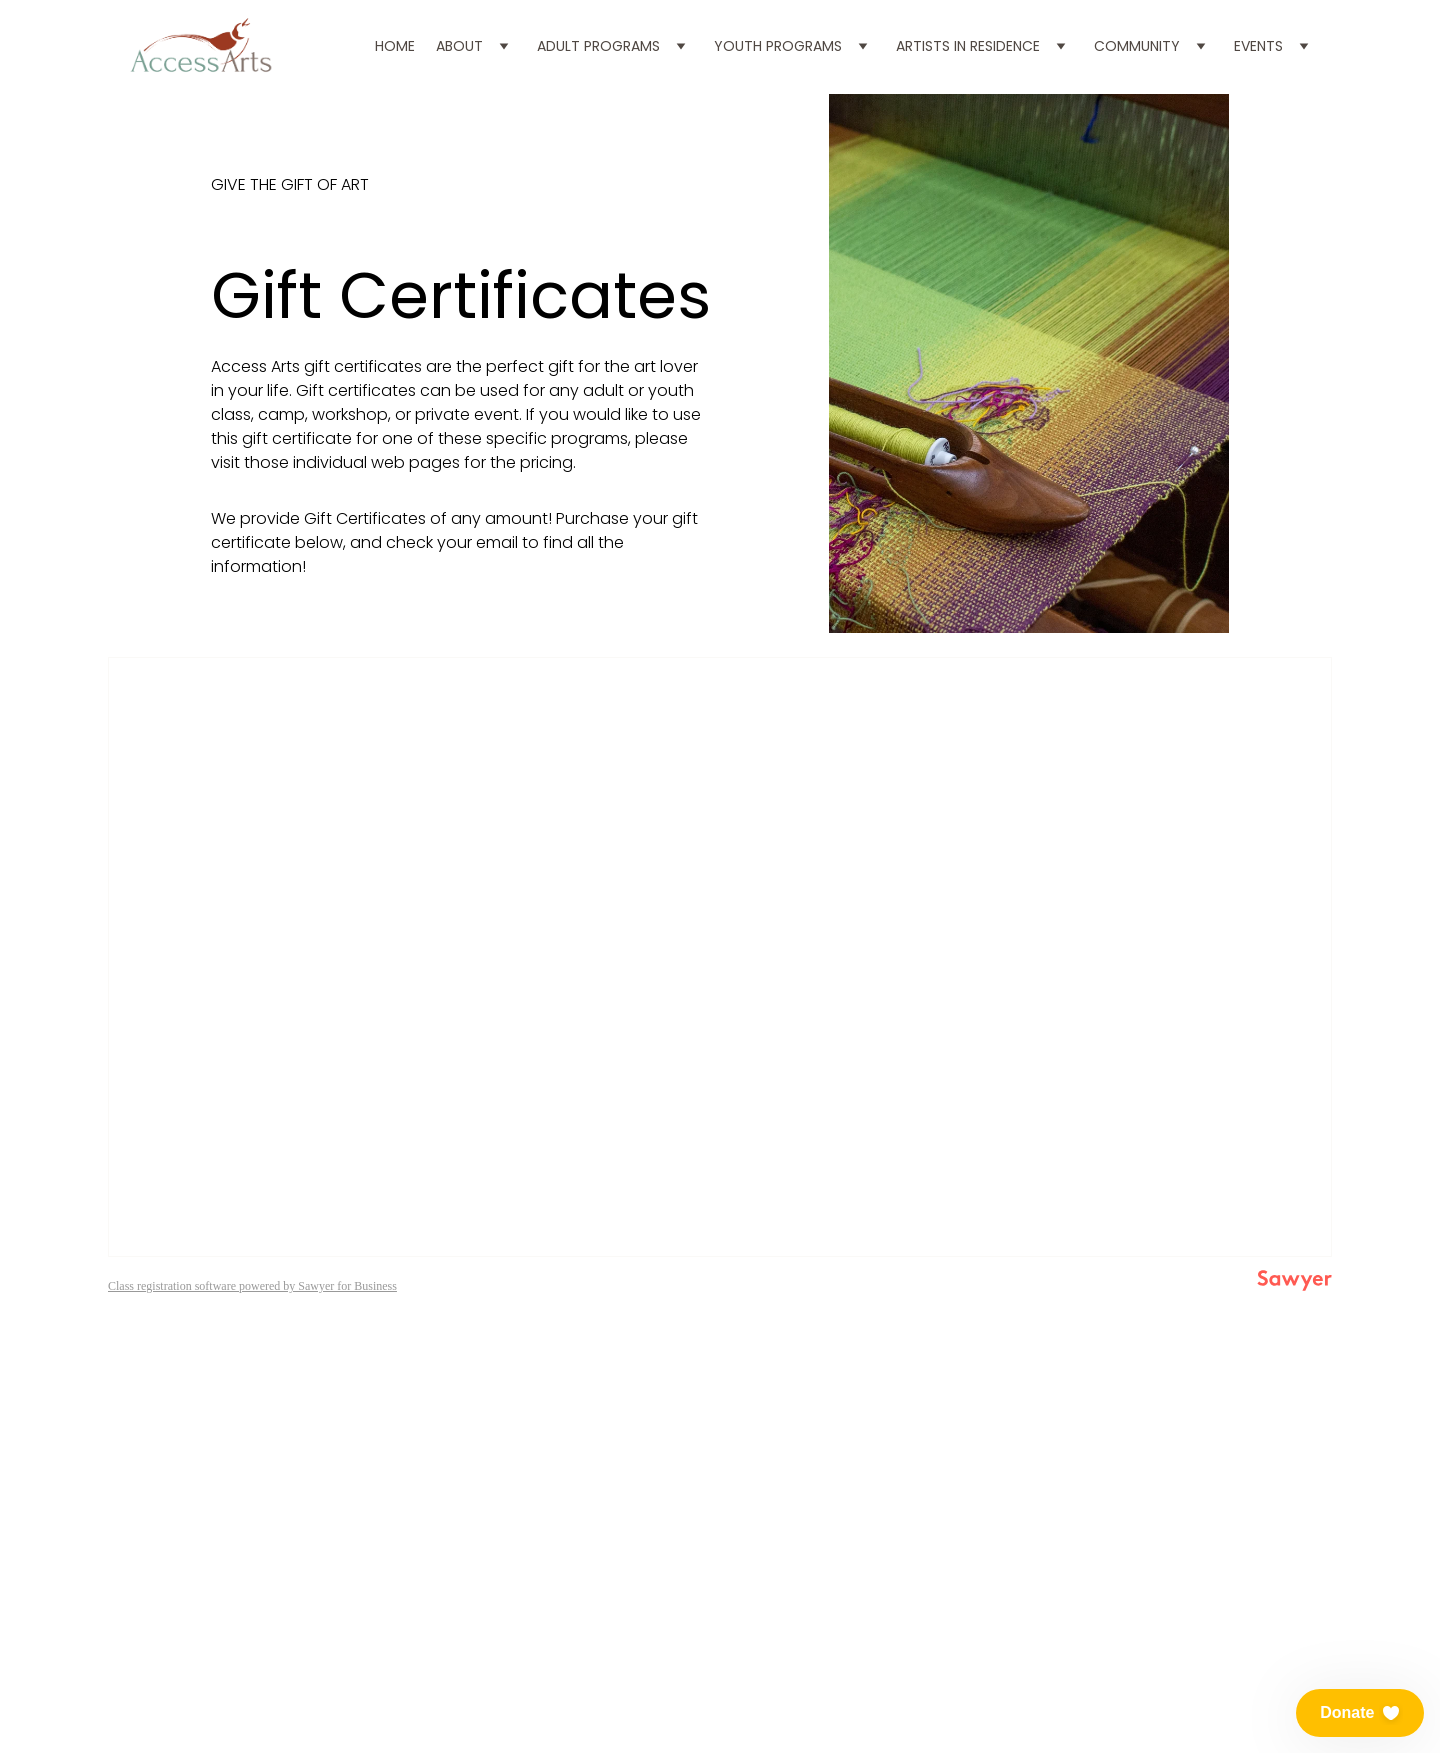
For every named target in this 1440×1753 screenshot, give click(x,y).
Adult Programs (598, 46)
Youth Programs (778, 46)
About (459, 46)
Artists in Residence (968, 46)
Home (395, 46)
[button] (1360, 1713)
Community (1137, 46)
